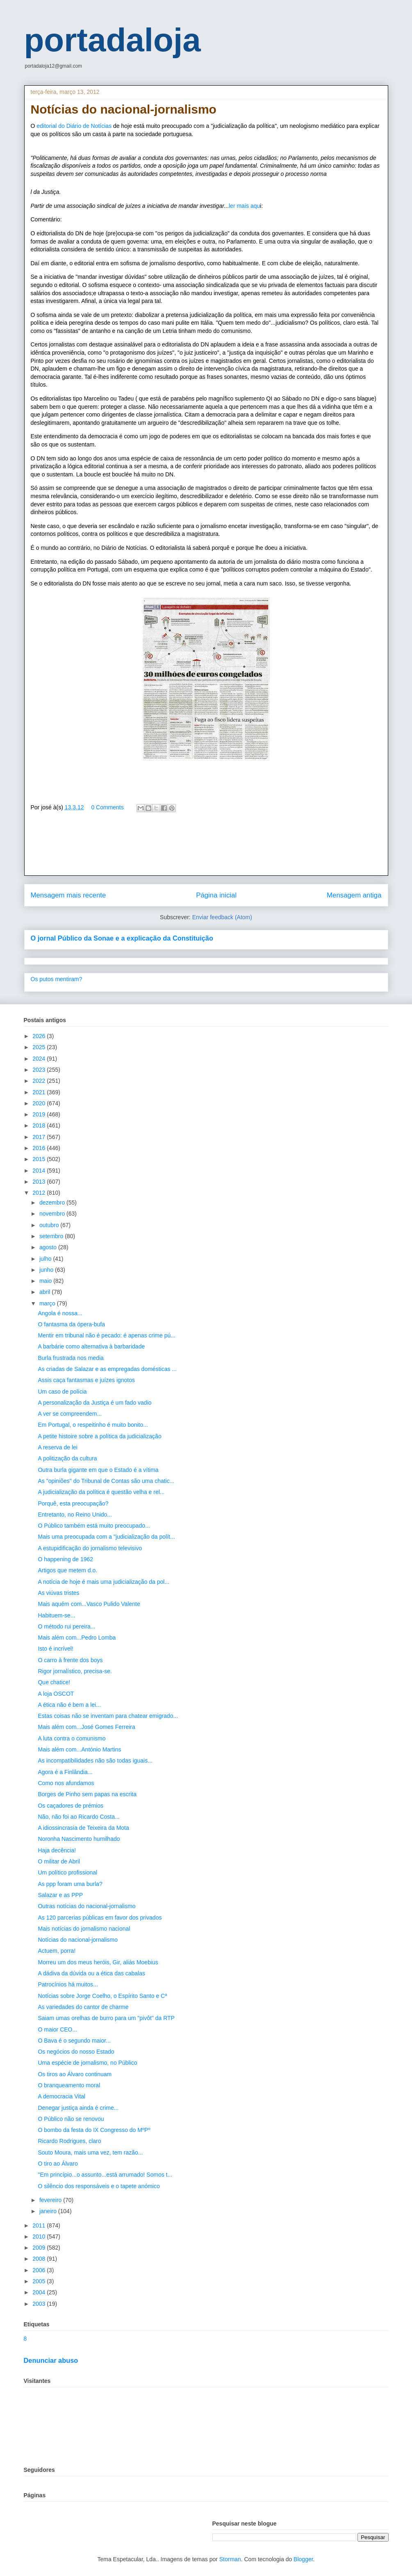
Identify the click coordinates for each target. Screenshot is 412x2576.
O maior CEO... (57, 2029)
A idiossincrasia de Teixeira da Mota (83, 1827)
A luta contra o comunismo (71, 1738)
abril (45, 1292)
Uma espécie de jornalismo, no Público (87, 2062)
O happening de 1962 (65, 1559)
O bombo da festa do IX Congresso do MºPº (94, 2130)
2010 (39, 2236)
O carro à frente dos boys (70, 1660)
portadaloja (112, 40)
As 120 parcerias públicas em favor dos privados (100, 1917)
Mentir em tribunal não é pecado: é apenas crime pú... (106, 1335)
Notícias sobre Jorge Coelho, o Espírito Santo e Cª (102, 1996)
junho (47, 1269)
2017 (39, 1137)
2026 (39, 1036)
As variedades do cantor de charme (83, 2007)
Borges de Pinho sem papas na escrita (87, 1794)
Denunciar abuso (51, 2360)
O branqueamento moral (69, 2085)
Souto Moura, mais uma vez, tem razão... (90, 2152)
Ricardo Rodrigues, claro (69, 2141)
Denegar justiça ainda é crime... (78, 2108)
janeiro (48, 2211)
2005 (39, 2281)
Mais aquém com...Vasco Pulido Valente (89, 1604)
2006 (39, 2270)
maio (46, 1281)
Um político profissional (67, 1872)
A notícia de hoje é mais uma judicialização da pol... (103, 1581)
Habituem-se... (56, 1615)
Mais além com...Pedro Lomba (77, 1637)
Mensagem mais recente (68, 895)
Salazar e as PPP (60, 1895)
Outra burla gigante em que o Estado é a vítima (98, 1470)
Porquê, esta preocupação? (73, 1503)
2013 (39, 1181)
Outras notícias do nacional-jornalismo (86, 1906)
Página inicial (216, 895)
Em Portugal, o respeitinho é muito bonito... (93, 1424)
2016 (39, 1148)
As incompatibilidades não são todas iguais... (95, 1760)
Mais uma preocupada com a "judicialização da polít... (106, 1536)
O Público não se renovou (71, 2119)
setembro (52, 1236)
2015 (39, 1159)
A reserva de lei (57, 1447)
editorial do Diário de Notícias (74, 126)
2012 (39, 1192)
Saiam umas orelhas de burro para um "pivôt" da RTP (106, 2018)
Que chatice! (54, 1682)
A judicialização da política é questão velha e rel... (101, 1492)
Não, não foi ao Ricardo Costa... (78, 1816)
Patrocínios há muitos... (68, 1984)
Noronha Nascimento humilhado (79, 1839)
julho (46, 1258)
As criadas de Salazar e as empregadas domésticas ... (107, 1369)
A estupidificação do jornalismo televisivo (90, 1548)
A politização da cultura (67, 1458)
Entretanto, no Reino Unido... (75, 1514)
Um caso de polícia (62, 1391)
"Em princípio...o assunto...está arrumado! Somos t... (105, 2174)
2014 (39, 1170)
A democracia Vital (61, 2096)
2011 (39, 2225)
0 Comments (107, 807)
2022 (39, 1080)
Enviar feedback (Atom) (222, 917)
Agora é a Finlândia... (65, 1772)
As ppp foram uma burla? (70, 1884)
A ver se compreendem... (70, 1413)
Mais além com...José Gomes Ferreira (86, 1727)
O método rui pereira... (66, 1626)
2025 (39, 1047)
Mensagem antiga (354, 895)
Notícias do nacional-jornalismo (78, 1939)
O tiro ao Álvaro (57, 2163)
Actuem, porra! (56, 1950)
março (48, 1303)
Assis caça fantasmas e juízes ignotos (86, 1380)
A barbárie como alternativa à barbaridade (91, 1346)
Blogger (303, 2559)
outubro (49, 1225)
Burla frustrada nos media (70, 1358)
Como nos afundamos (66, 1783)
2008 (39, 2258)
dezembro (52, 1202)
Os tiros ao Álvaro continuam (75, 2074)
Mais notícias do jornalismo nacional (84, 1928)
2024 (39, 1058)
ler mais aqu (244, 206)
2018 (39, 1125)
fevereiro (51, 2200)
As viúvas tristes (58, 1593)
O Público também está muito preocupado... (94, 1525)
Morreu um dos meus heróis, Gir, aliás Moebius (98, 1962)
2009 (39, 2247)
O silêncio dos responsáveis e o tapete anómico (98, 2186)
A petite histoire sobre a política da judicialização (99, 1436)
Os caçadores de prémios (70, 1805)
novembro (52, 1213)
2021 (39, 1092)
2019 (39, 1114)
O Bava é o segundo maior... (74, 2040)
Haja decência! (57, 1850)
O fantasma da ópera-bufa (71, 1324)
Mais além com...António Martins (79, 1749)
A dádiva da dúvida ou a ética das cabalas (91, 1973)
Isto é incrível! (55, 1648)
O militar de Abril (59, 1861)
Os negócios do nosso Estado (76, 2051)
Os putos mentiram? (56, 979)
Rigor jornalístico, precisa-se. (75, 1671)
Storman (230, 2559)
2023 (39, 1069)
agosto (48, 1247)
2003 (39, 2303)
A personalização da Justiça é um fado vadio (94, 1402)
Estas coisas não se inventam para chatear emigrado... (108, 1716)
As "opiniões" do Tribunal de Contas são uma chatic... (106, 1481)
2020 (39, 1103)
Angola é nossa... (60, 1313)
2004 (39, 2292)
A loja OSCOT (56, 1693)
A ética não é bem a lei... (69, 1704)
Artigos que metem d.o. (67, 1570)
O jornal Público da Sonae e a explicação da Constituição (122, 938)
